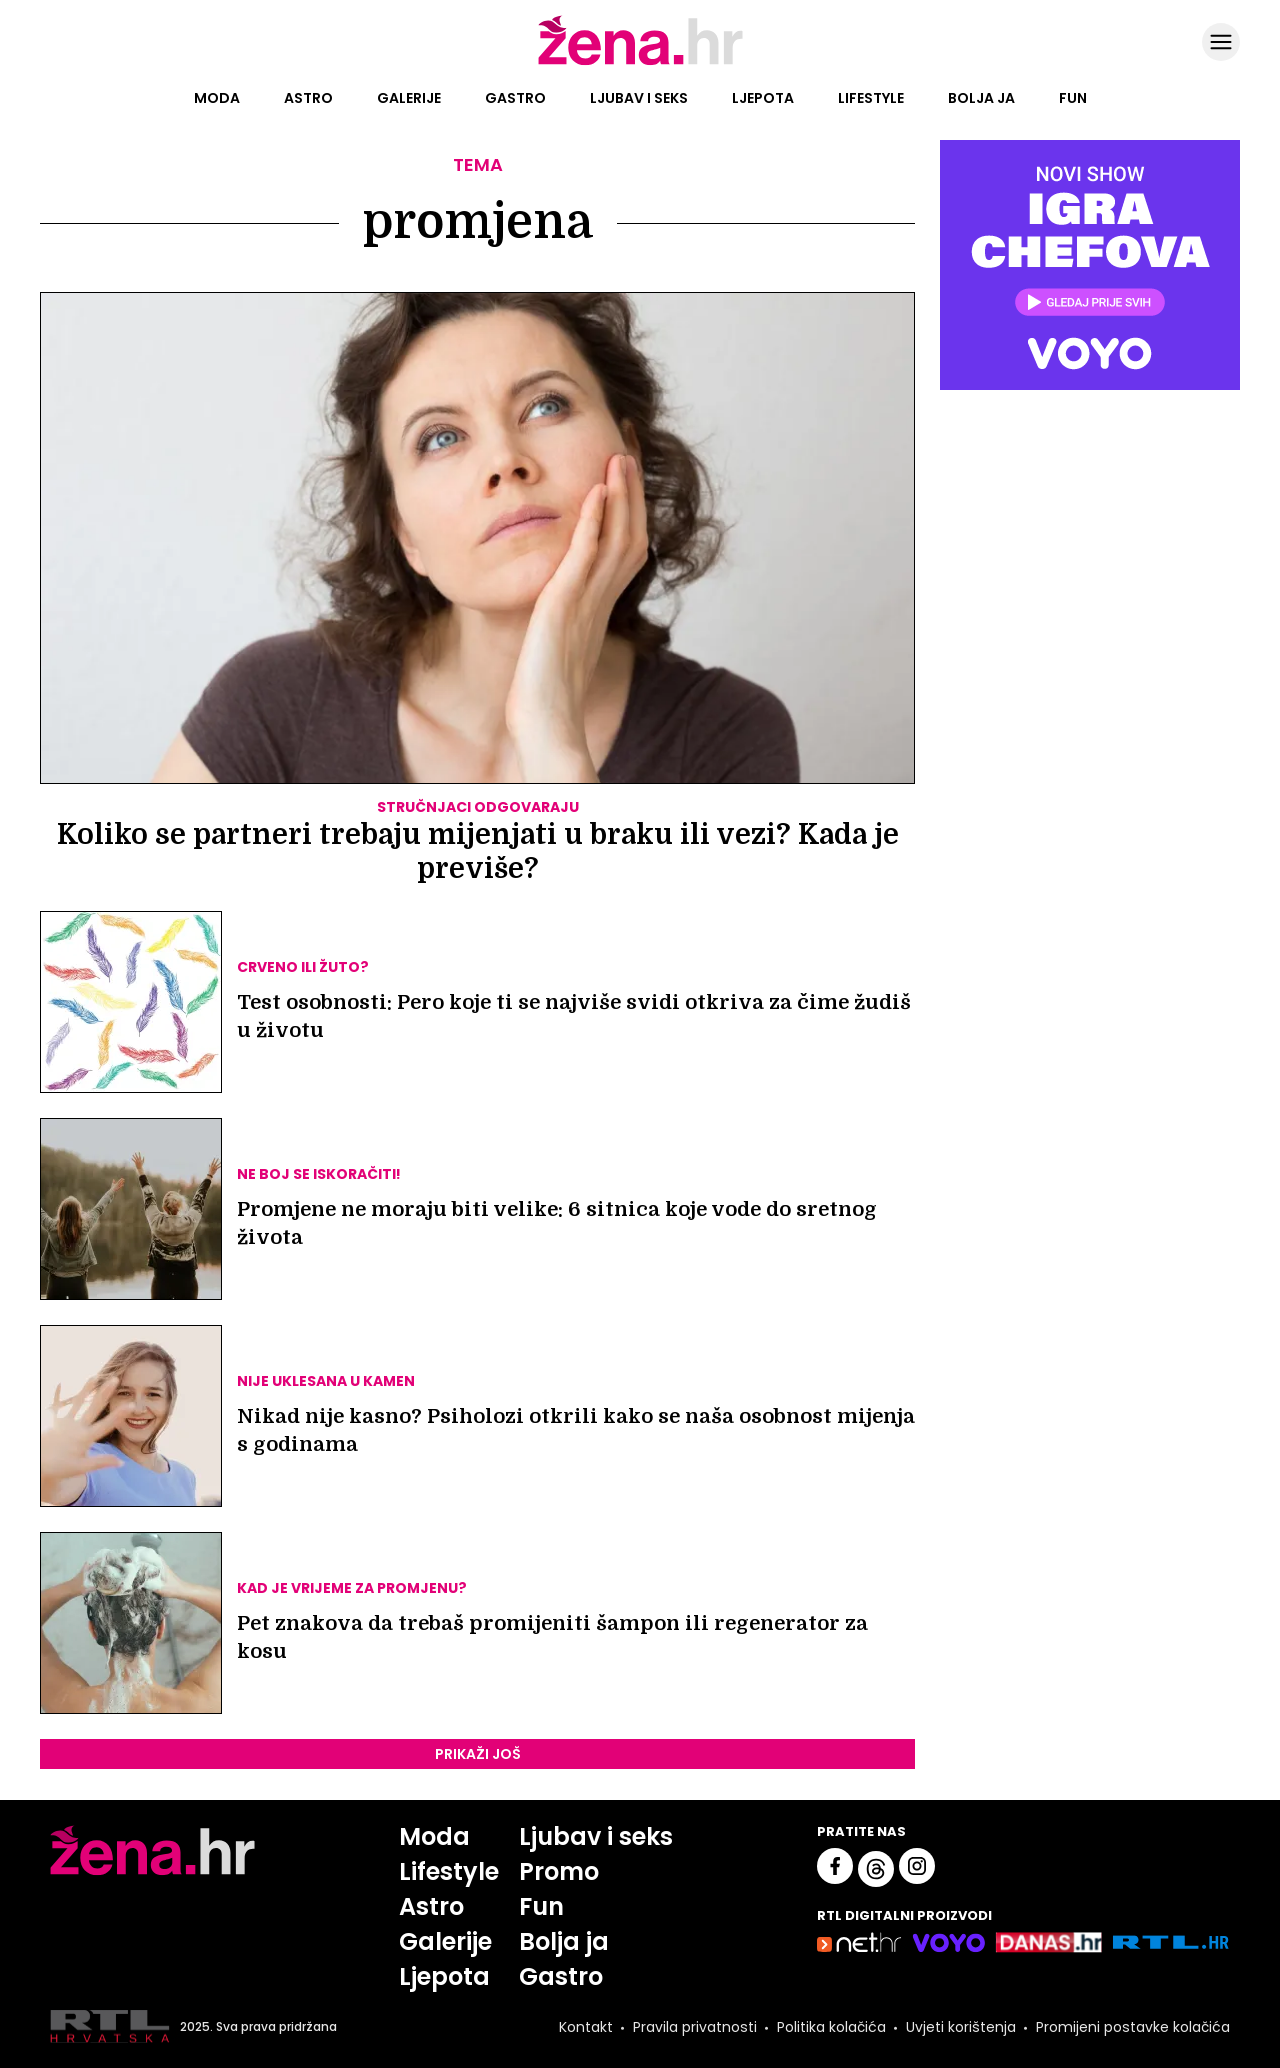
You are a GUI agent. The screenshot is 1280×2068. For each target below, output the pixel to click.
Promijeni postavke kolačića (1133, 2027)
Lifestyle (871, 98)
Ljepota (763, 98)
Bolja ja (981, 98)
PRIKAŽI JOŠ (478, 1754)
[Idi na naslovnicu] (640, 63)
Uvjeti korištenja (961, 2027)
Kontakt (586, 2027)
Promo (559, 1871)
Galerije (409, 98)
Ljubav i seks (639, 98)
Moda (217, 98)
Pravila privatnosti (695, 2027)
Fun (1073, 98)
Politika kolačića (831, 2027)
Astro (308, 98)
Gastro (515, 98)
